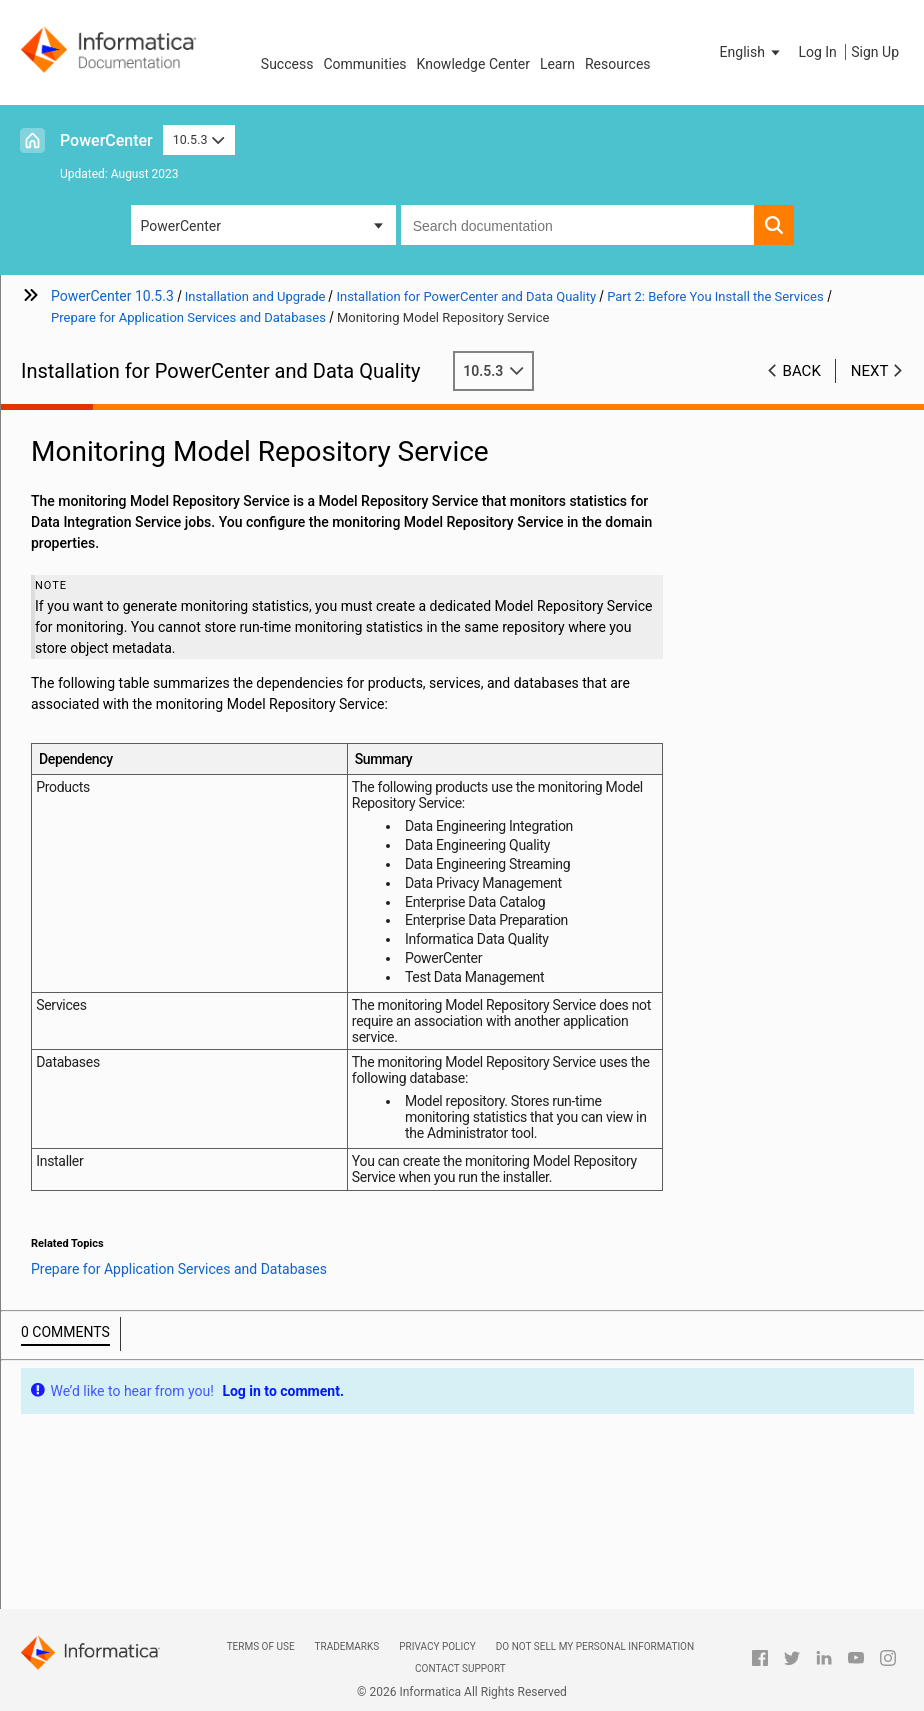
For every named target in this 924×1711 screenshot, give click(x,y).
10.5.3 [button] (199, 139)
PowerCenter (106, 140)
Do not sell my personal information (595, 1646)
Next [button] (870, 371)
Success (287, 64)
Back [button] (802, 371)
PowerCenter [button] (181, 226)
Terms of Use (261, 1646)
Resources (618, 64)
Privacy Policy (437, 1646)
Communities (364, 64)
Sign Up (875, 52)
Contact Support (460, 1668)
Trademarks (347, 1646)
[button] (752, 52)
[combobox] (577, 225)
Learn (557, 64)
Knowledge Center (473, 64)
